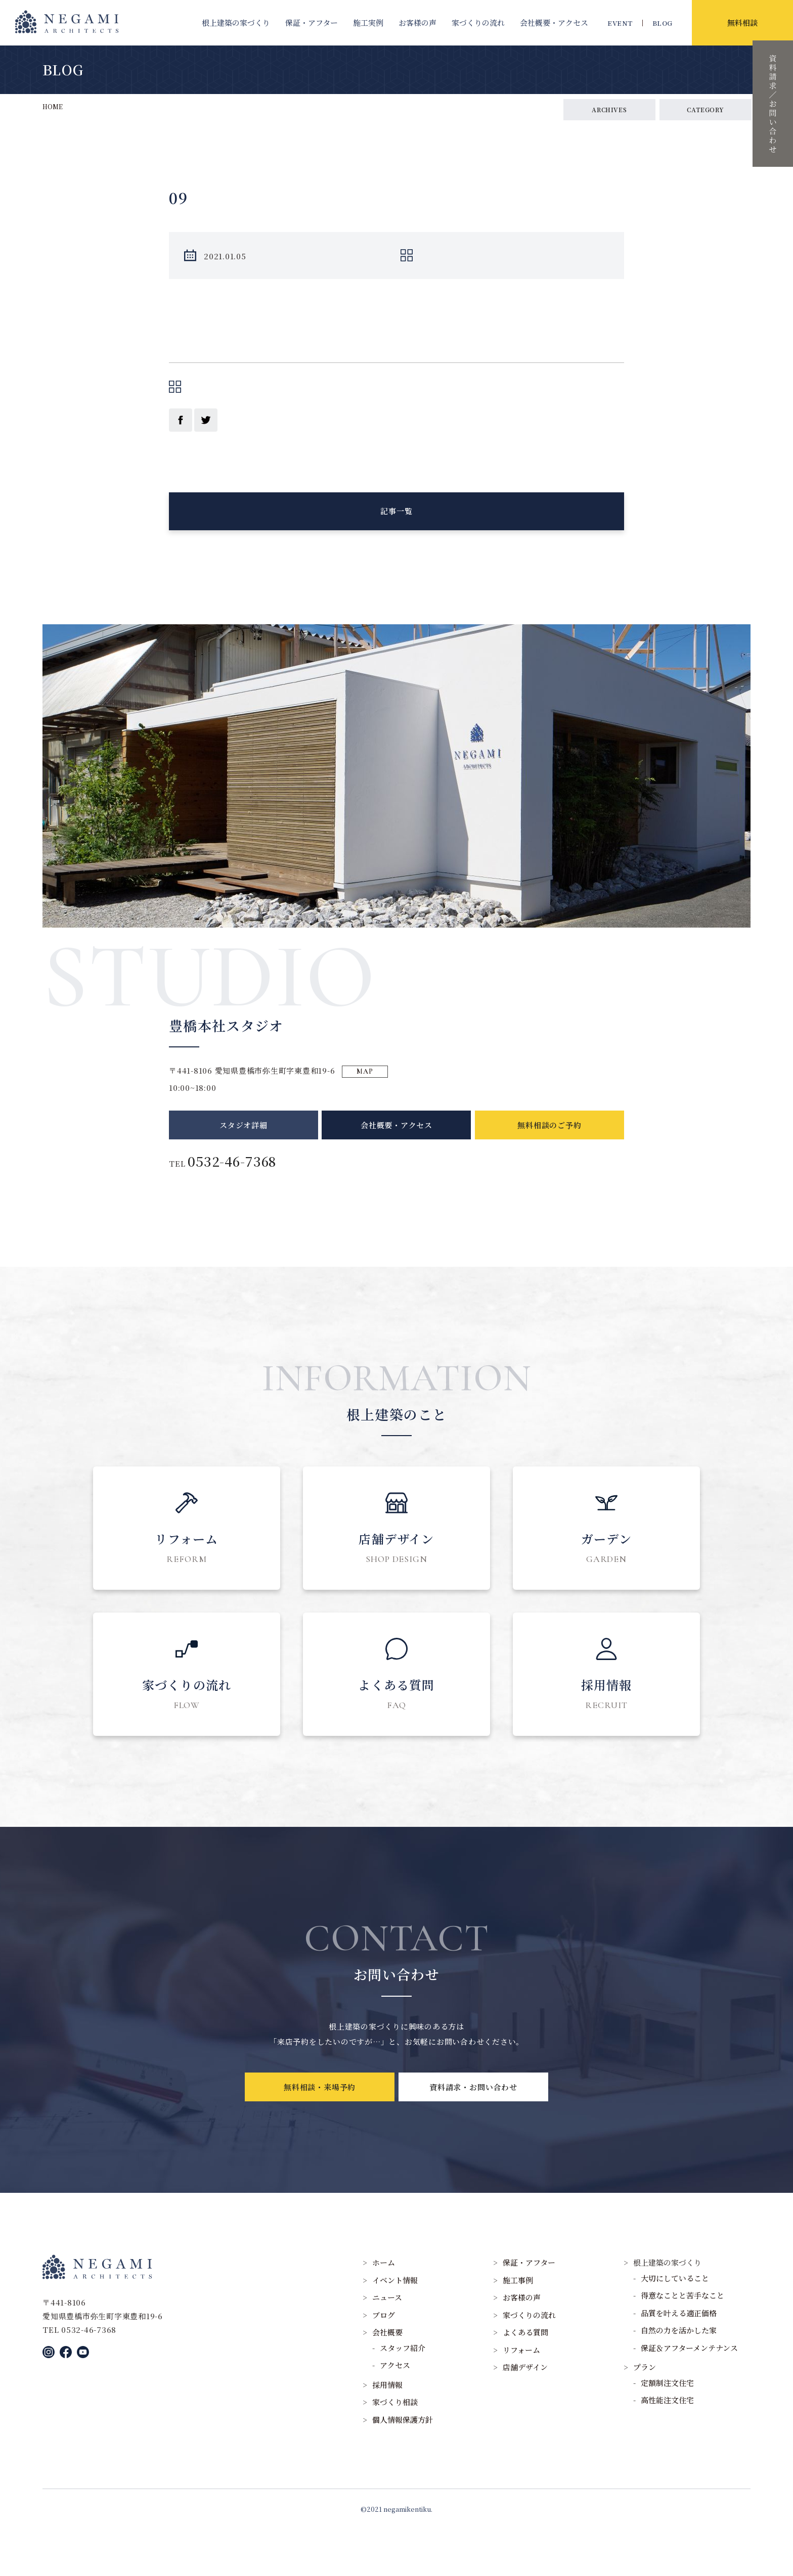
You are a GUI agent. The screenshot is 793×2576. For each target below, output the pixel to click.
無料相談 (742, 22)
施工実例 (368, 22)
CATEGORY (705, 109)
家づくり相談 (395, 2448)
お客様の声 (417, 22)
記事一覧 (396, 523)
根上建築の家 (236, 22)
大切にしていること (675, 2324)
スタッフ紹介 (402, 2393)
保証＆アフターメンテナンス (689, 2393)
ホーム (383, 2309)
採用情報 (387, 2430)
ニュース (387, 2343)
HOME (52, 106)
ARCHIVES (609, 109)
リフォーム (521, 2395)
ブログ (383, 2361)
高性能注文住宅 (667, 2446)
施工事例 (518, 2326)
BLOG (662, 23)
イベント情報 (395, 2326)
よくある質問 (525, 2378)
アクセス (395, 2411)
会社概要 (554, 22)
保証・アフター (311, 22)
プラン (644, 2413)
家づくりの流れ (478, 22)
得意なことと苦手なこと (682, 2341)
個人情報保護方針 (402, 2465)
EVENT (620, 23)
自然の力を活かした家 (679, 2376)
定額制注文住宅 (667, 2428)
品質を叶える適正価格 (679, 2359)
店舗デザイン (525, 2413)
